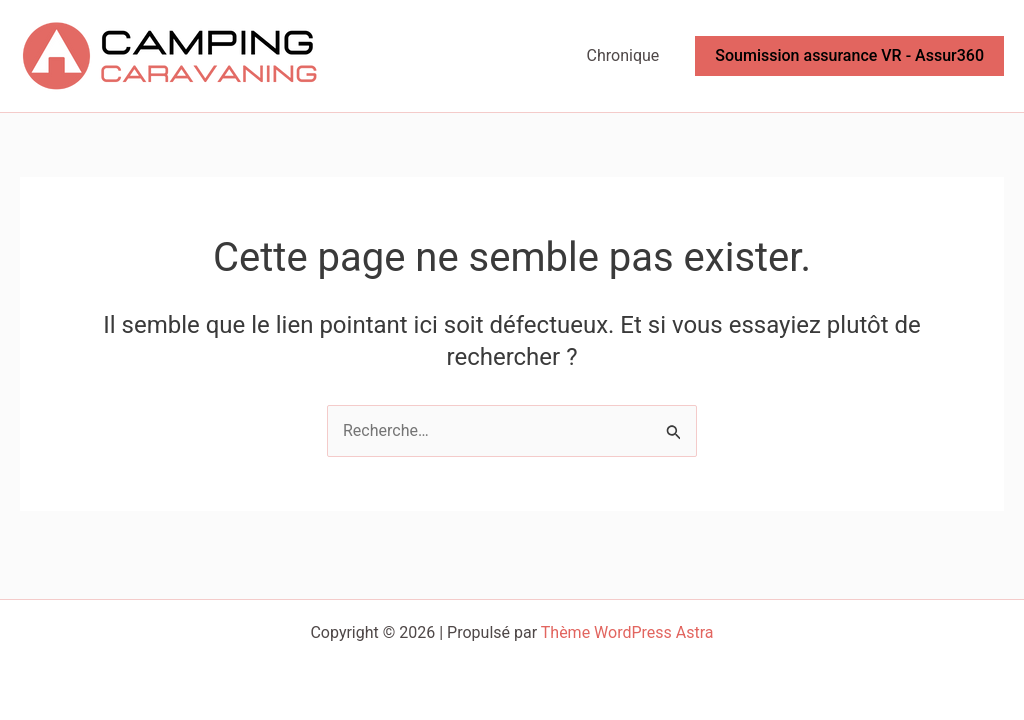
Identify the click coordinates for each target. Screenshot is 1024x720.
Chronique (623, 55)
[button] (849, 56)
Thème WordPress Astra (627, 632)
